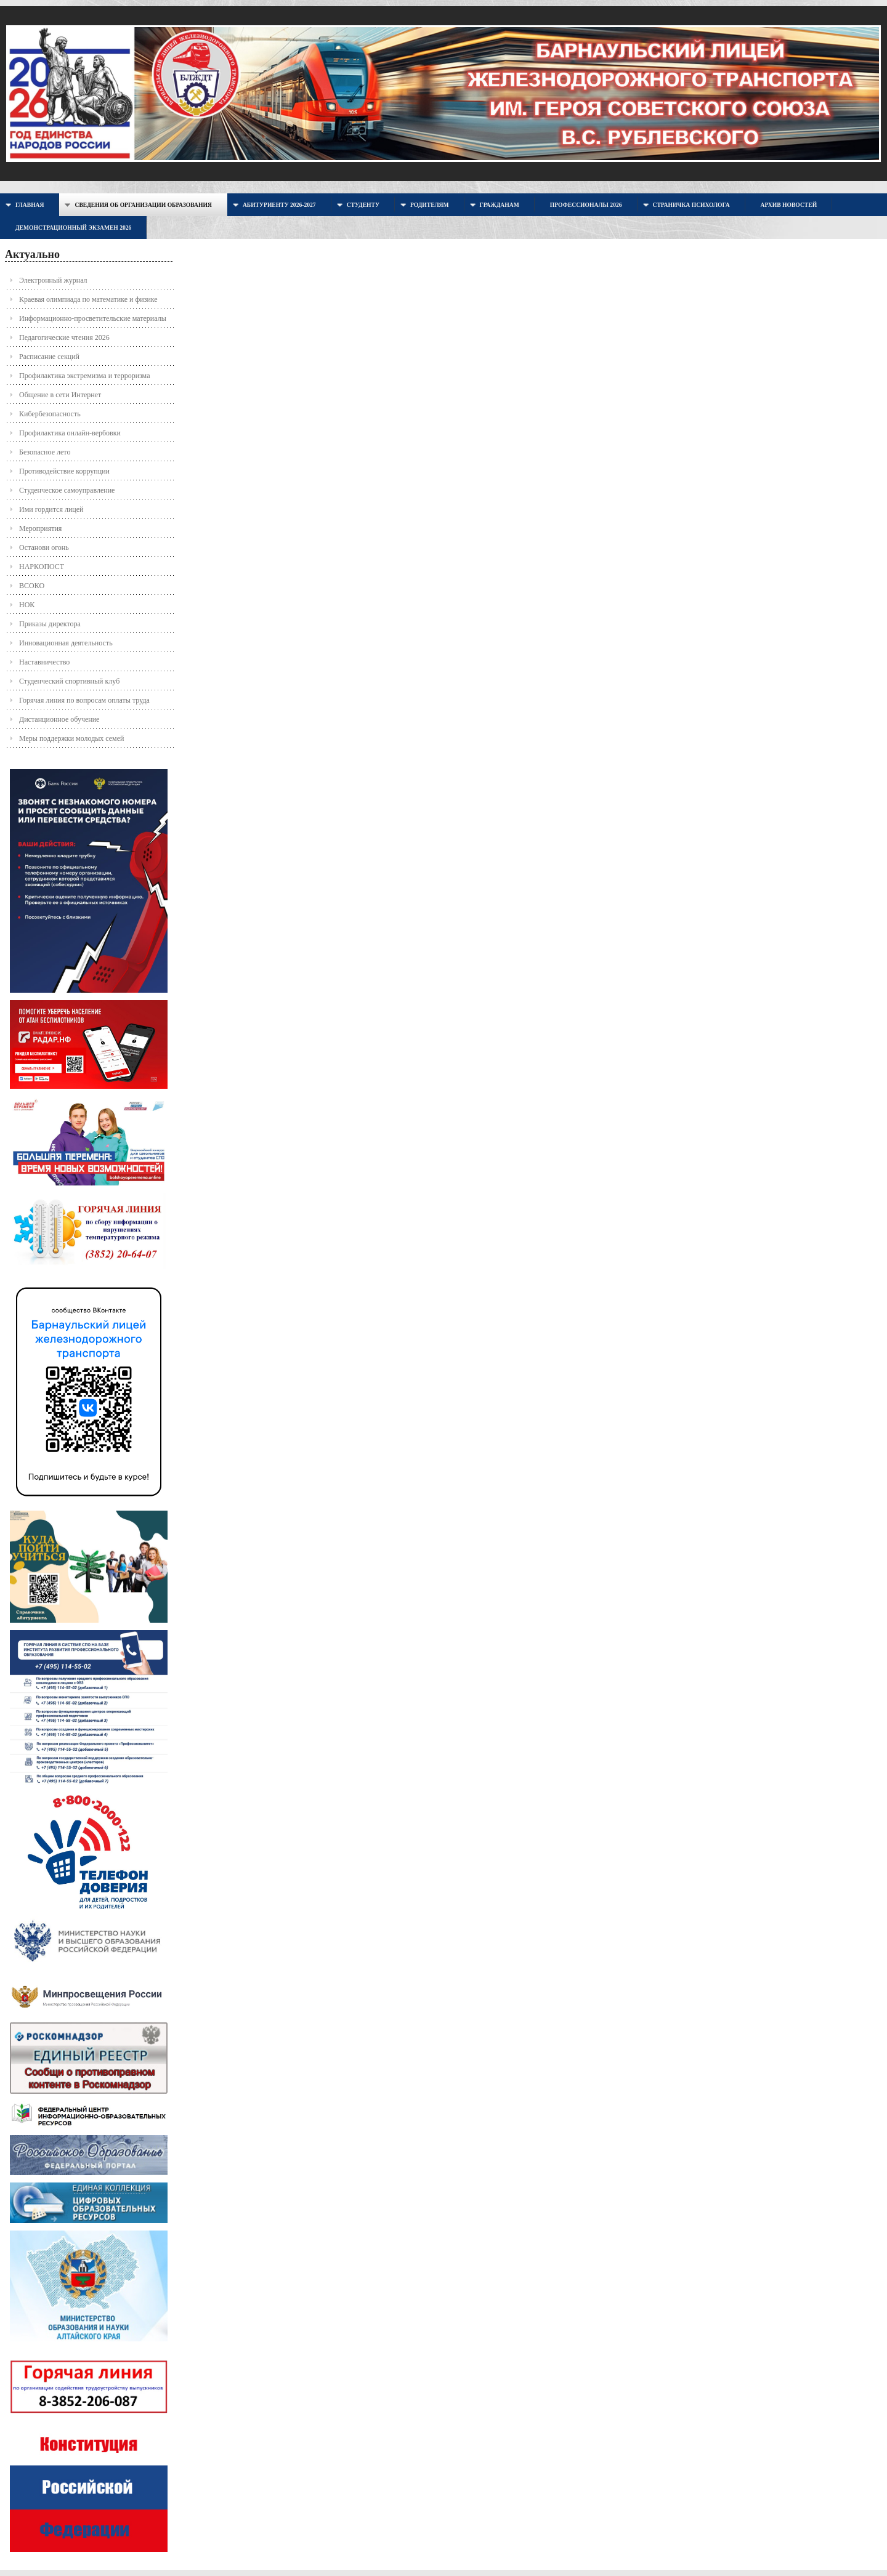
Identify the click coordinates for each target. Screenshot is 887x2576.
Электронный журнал (53, 280)
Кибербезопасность (50, 414)
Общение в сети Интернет (60, 394)
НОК (26, 604)
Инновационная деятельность (66, 643)
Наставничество (44, 662)
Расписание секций (49, 356)
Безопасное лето (44, 452)
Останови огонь (44, 547)
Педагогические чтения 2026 (64, 337)
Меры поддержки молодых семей (71, 738)
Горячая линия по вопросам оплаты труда (84, 700)
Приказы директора (50, 624)
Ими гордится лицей (51, 509)
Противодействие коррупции (64, 471)
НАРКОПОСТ (41, 566)
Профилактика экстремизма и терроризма (84, 375)
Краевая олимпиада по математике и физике (88, 299)
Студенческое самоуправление (67, 490)
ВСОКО (31, 585)
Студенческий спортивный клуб (69, 681)
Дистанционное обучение (59, 719)
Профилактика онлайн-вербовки (70, 433)
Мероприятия (40, 528)
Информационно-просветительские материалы (92, 318)
